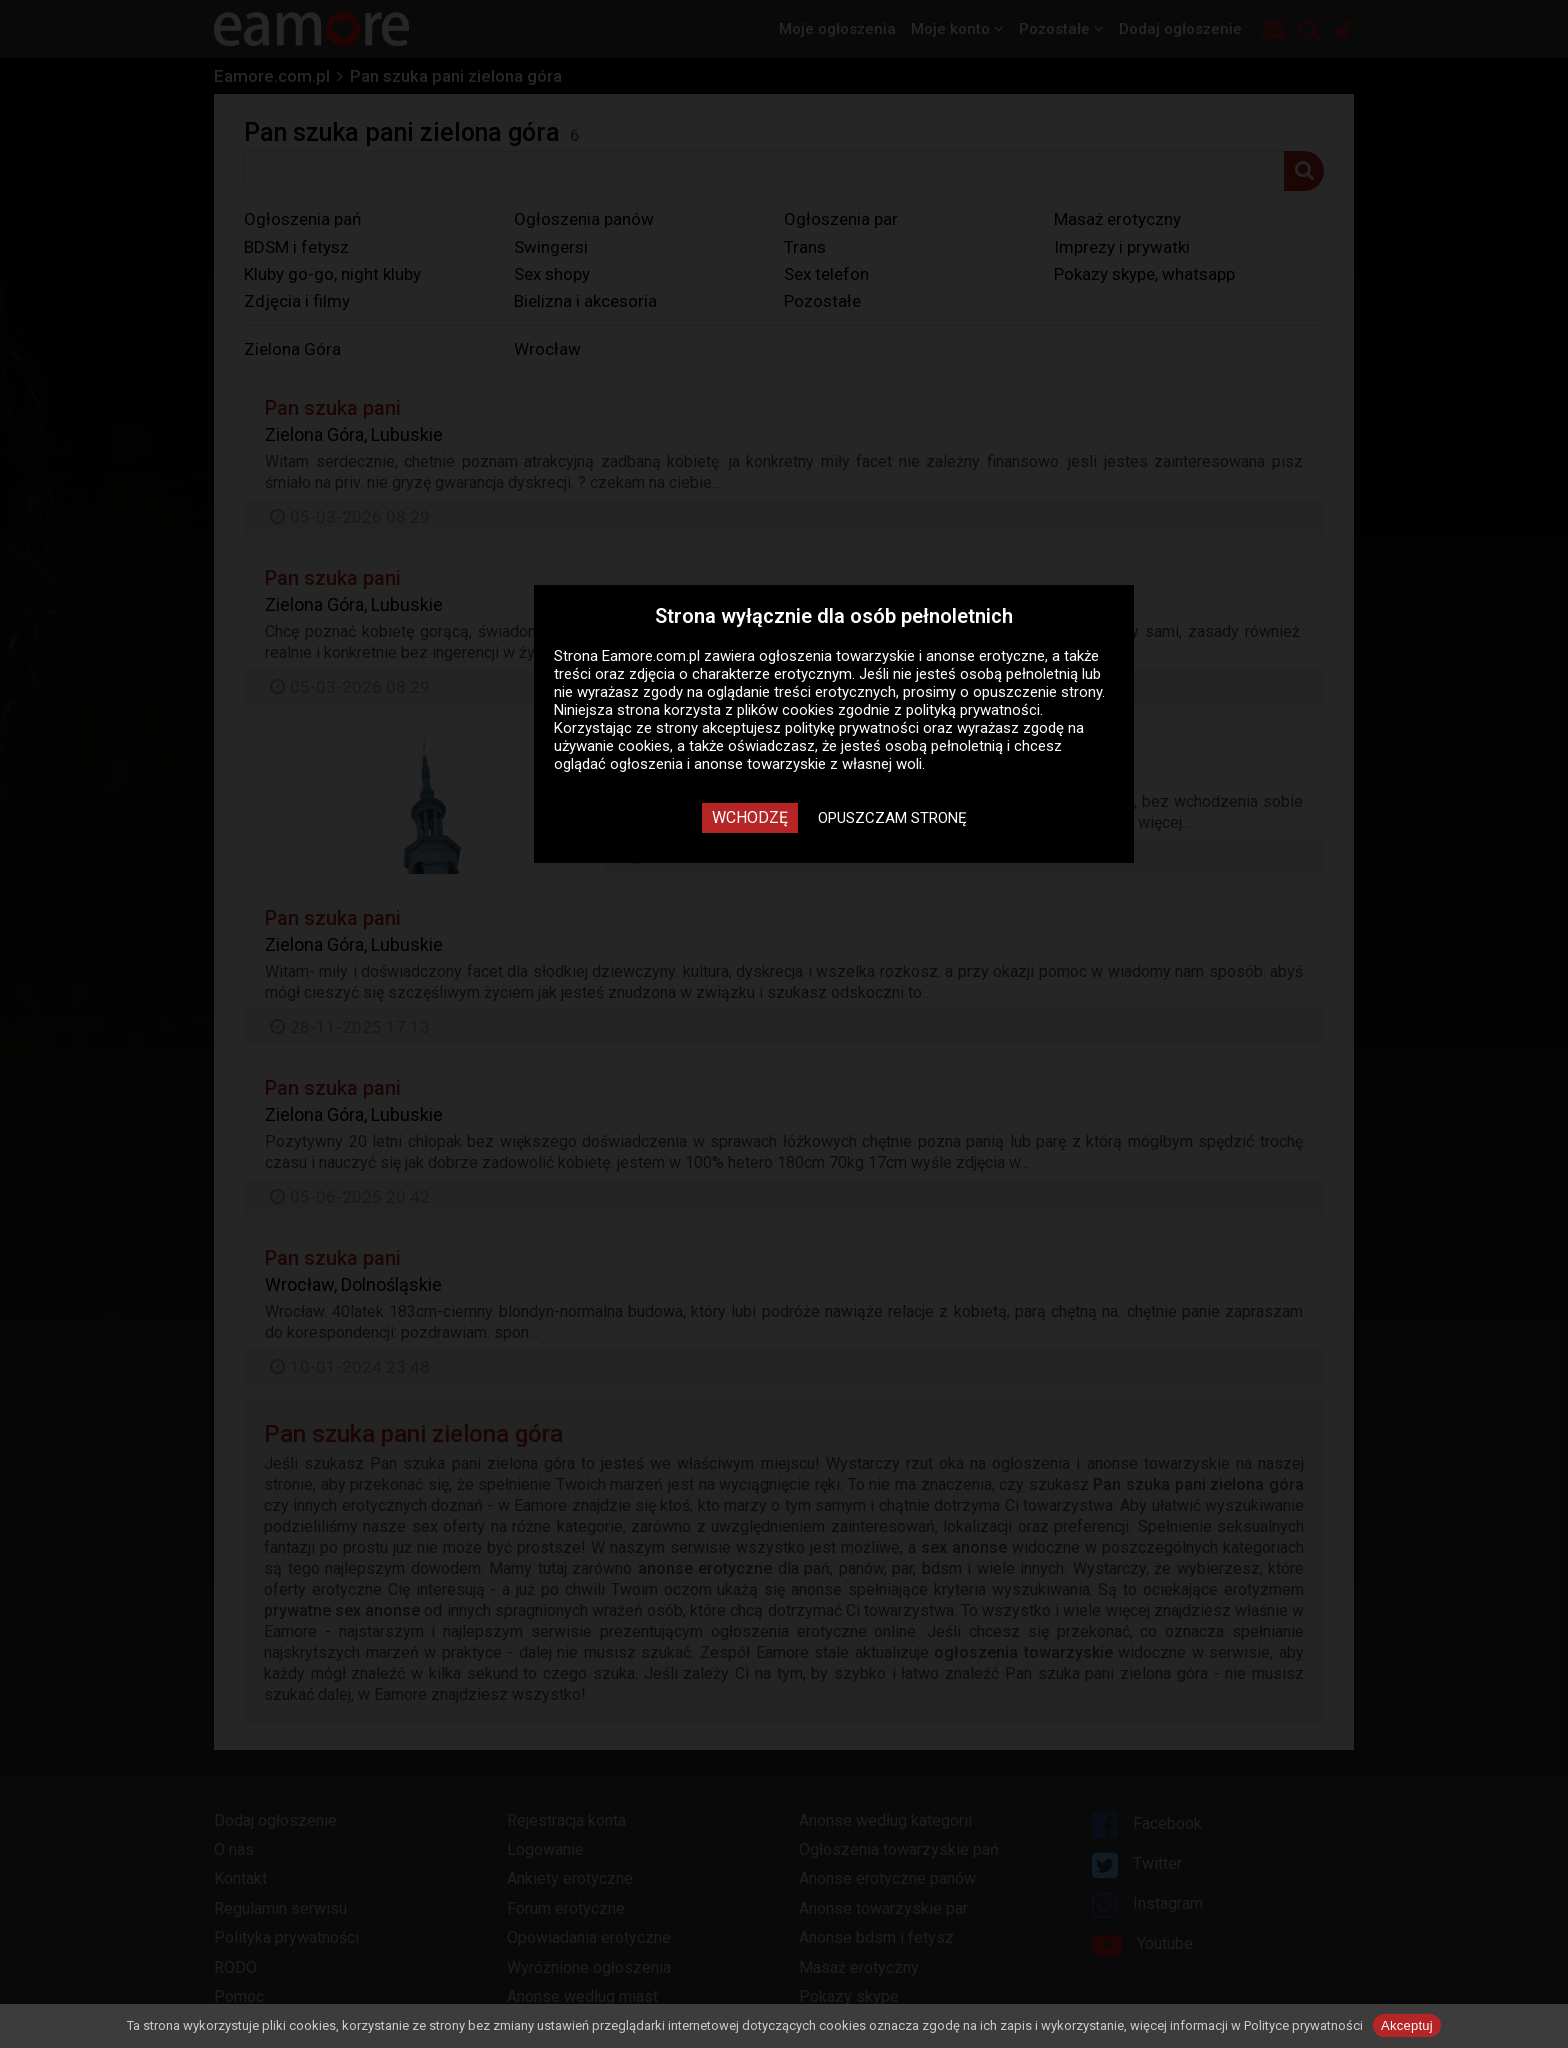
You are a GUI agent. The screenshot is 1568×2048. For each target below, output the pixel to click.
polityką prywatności (973, 710)
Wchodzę (750, 817)
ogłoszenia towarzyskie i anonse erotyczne (902, 656)
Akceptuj (1407, 2025)
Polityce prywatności (1303, 2025)
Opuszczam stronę (892, 818)
